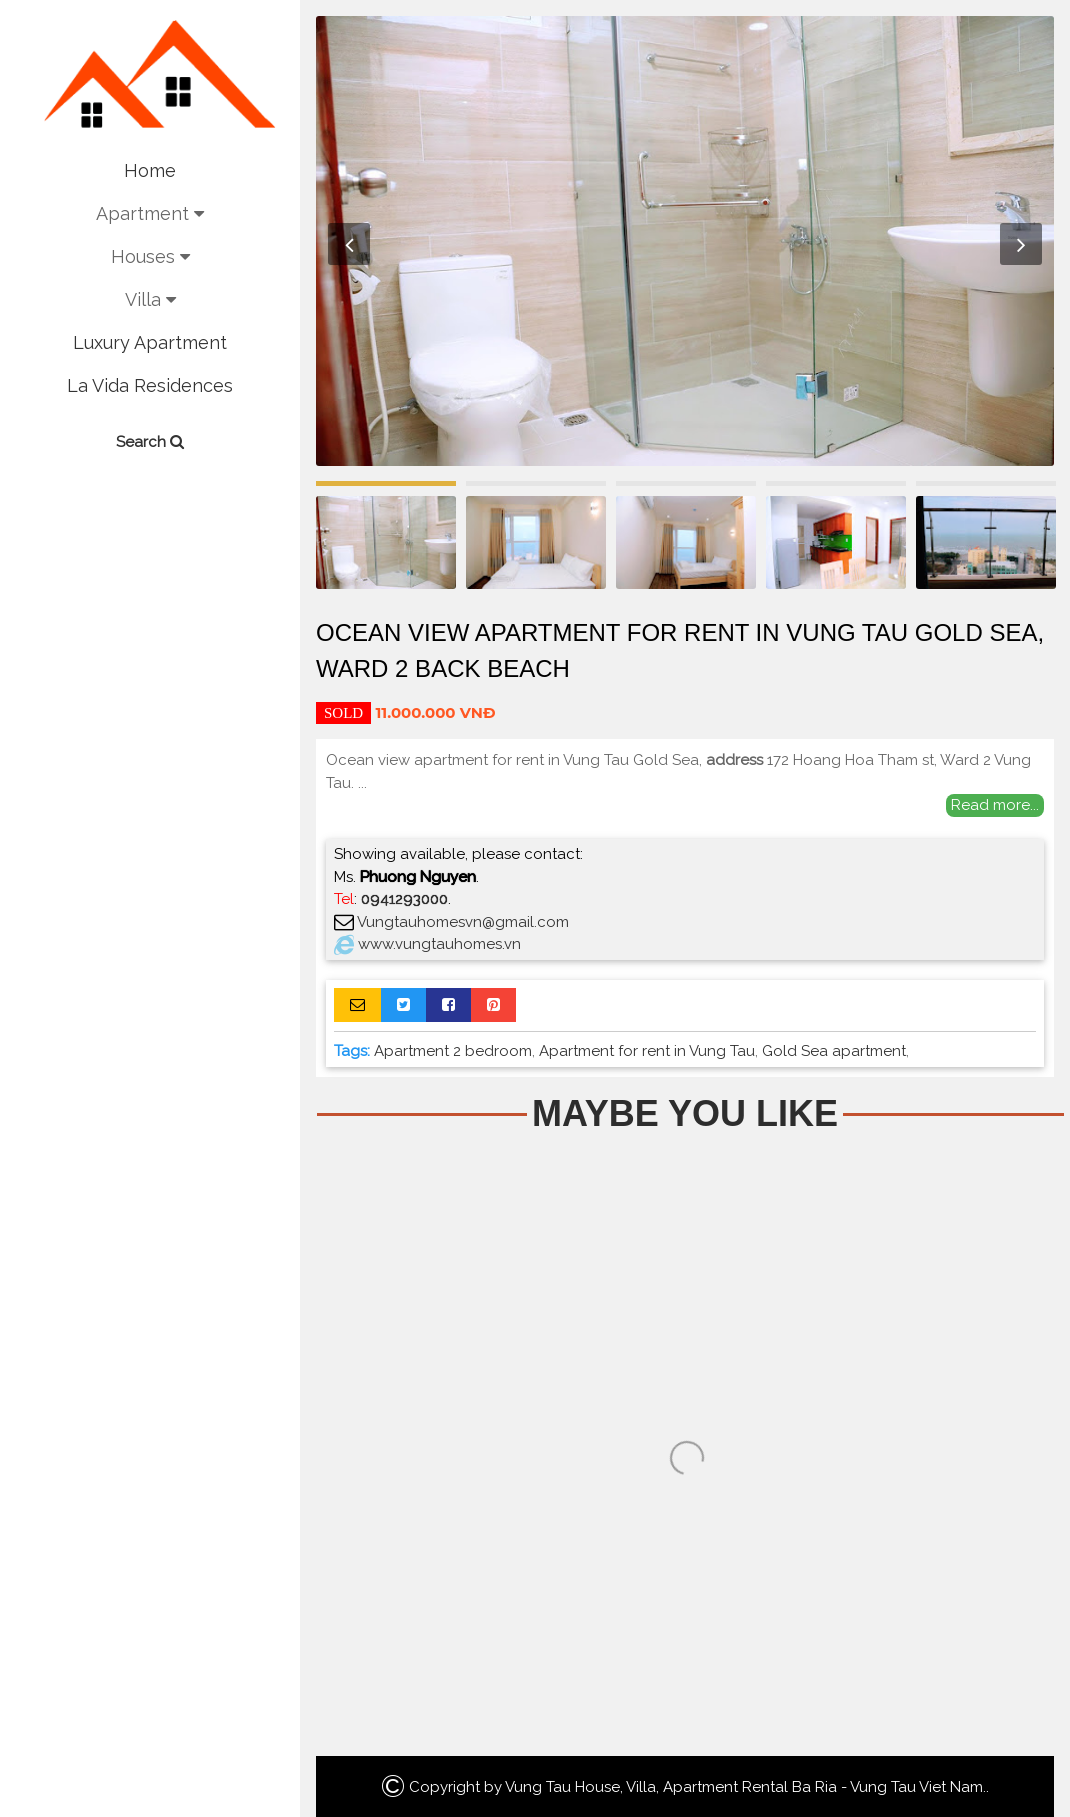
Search (150, 442)
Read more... (995, 805)
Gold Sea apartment (834, 1051)
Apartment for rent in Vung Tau (647, 1051)
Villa (150, 299)
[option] (685, 241)
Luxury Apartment (150, 342)
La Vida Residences (150, 385)
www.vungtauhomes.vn (439, 944)
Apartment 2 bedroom (453, 1051)
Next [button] (1021, 244)
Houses (150, 256)
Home (150, 170)
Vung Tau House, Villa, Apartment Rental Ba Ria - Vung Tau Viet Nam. (745, 1787)
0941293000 (404, 899)
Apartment (150, 213)
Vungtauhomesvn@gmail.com (463, 922)
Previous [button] (349, 244)
